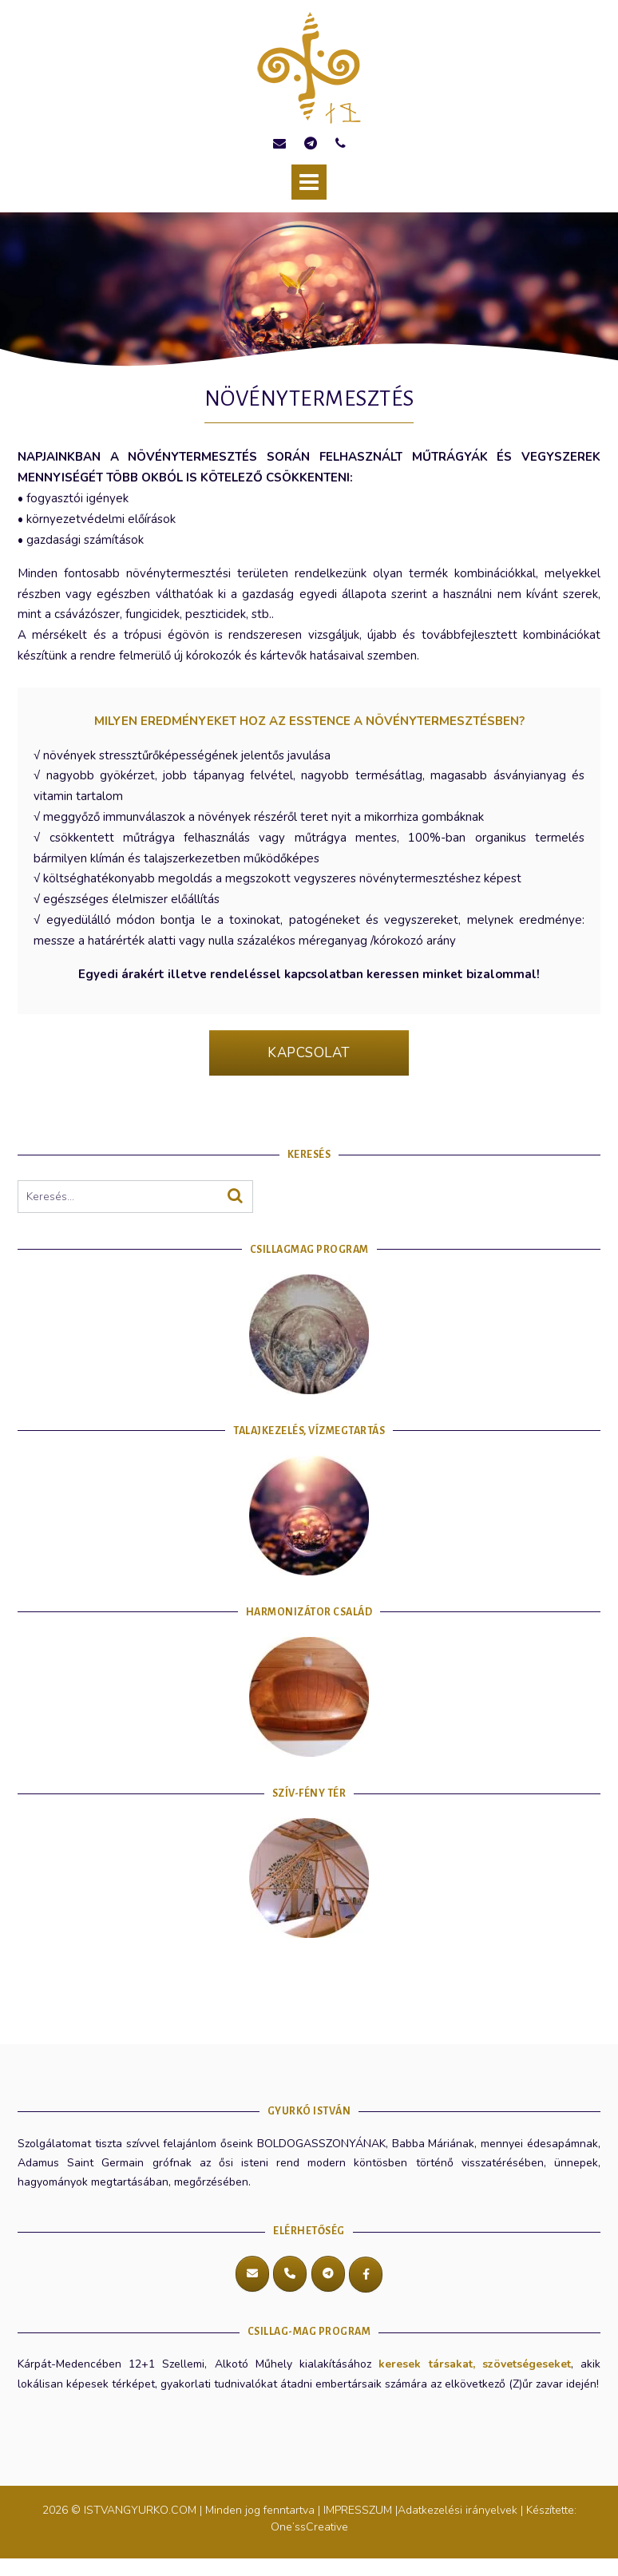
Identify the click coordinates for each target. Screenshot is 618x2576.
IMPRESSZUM (357, 2510)
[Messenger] (365, 2275)
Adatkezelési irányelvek (457, 2510)
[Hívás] (290, 2274)
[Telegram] (328, 2274)
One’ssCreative (309, 2526)
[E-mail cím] (252, 2274)
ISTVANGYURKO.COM (142, 2510)
